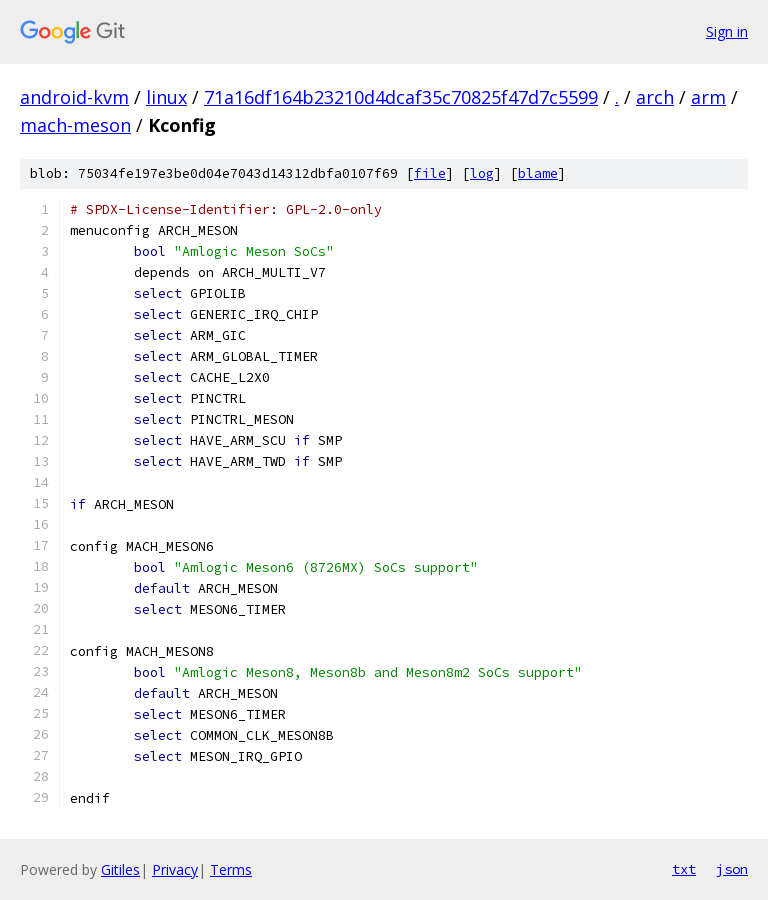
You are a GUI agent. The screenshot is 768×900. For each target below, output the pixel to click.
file (430, 173)
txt (684, 869)
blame (538, 173)
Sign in (727, 31)
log (482, 173)
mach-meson (75, 125)
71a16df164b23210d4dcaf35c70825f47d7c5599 (401, 97)
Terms (231, 869)
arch (655, 97)
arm (708, 97)
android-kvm (74, 97)
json (732, 869)
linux (166, 97)
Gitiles (120, 869)
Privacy (175, 869)
